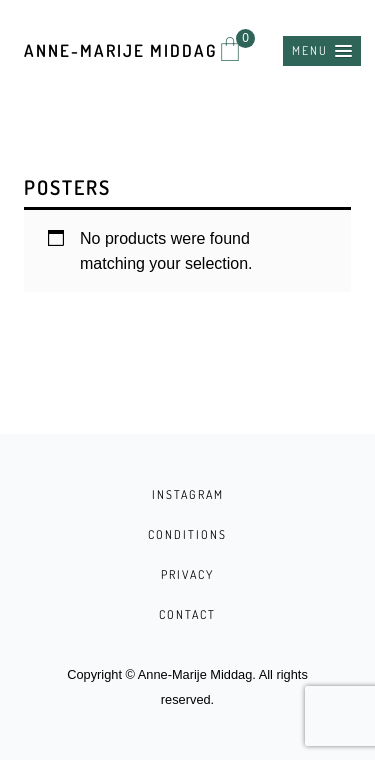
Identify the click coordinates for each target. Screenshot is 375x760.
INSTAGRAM (188, 494)
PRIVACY (187, 574)
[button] (322, 51)
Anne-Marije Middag (120, 50)
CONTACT (187, 614)
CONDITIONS (187, 534)
